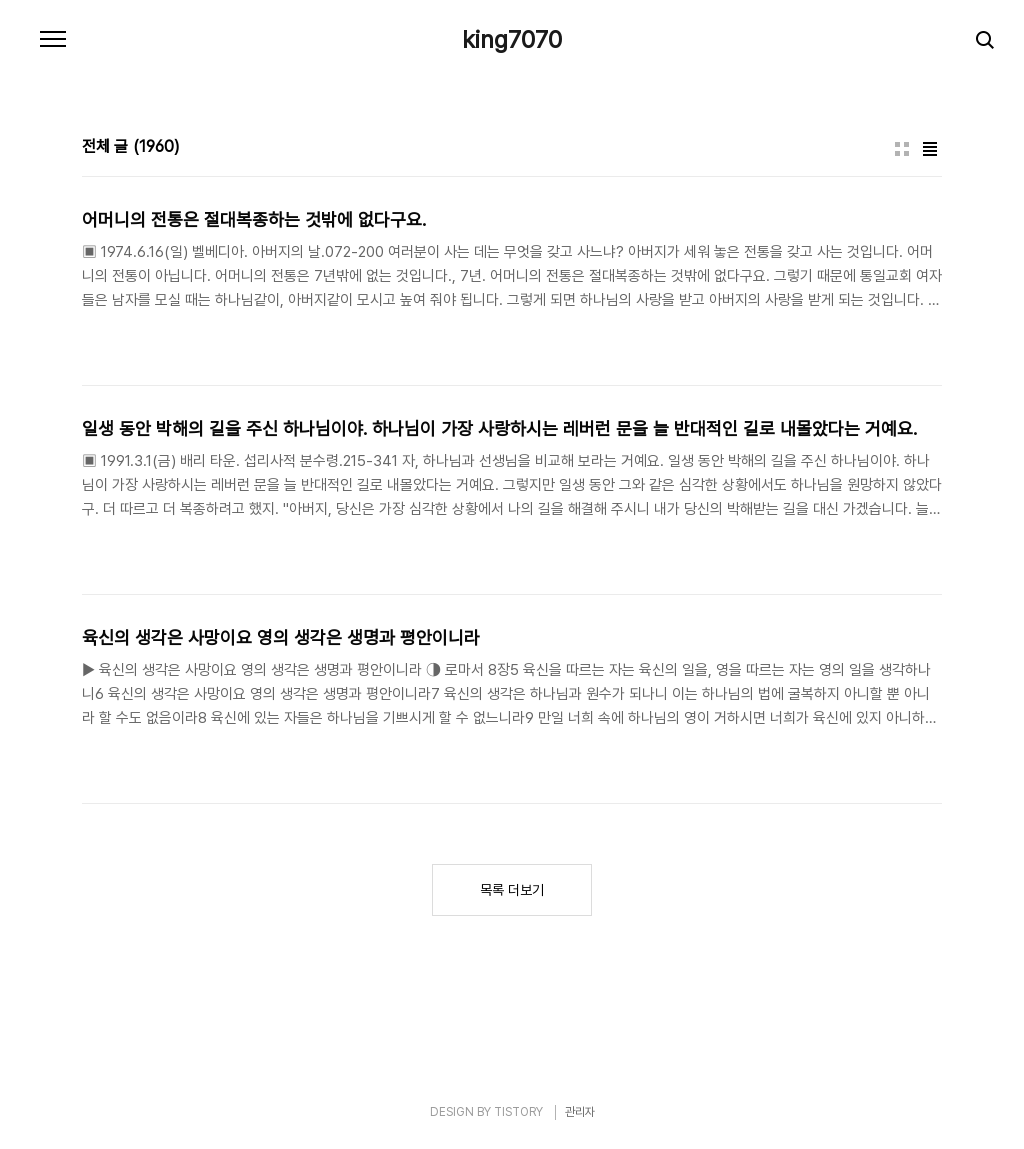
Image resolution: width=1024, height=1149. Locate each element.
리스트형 (930, 149)
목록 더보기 (512, 890)
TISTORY (518, 1112)
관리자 (580, 1112)
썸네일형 (902, 149)
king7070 (512, 40)
